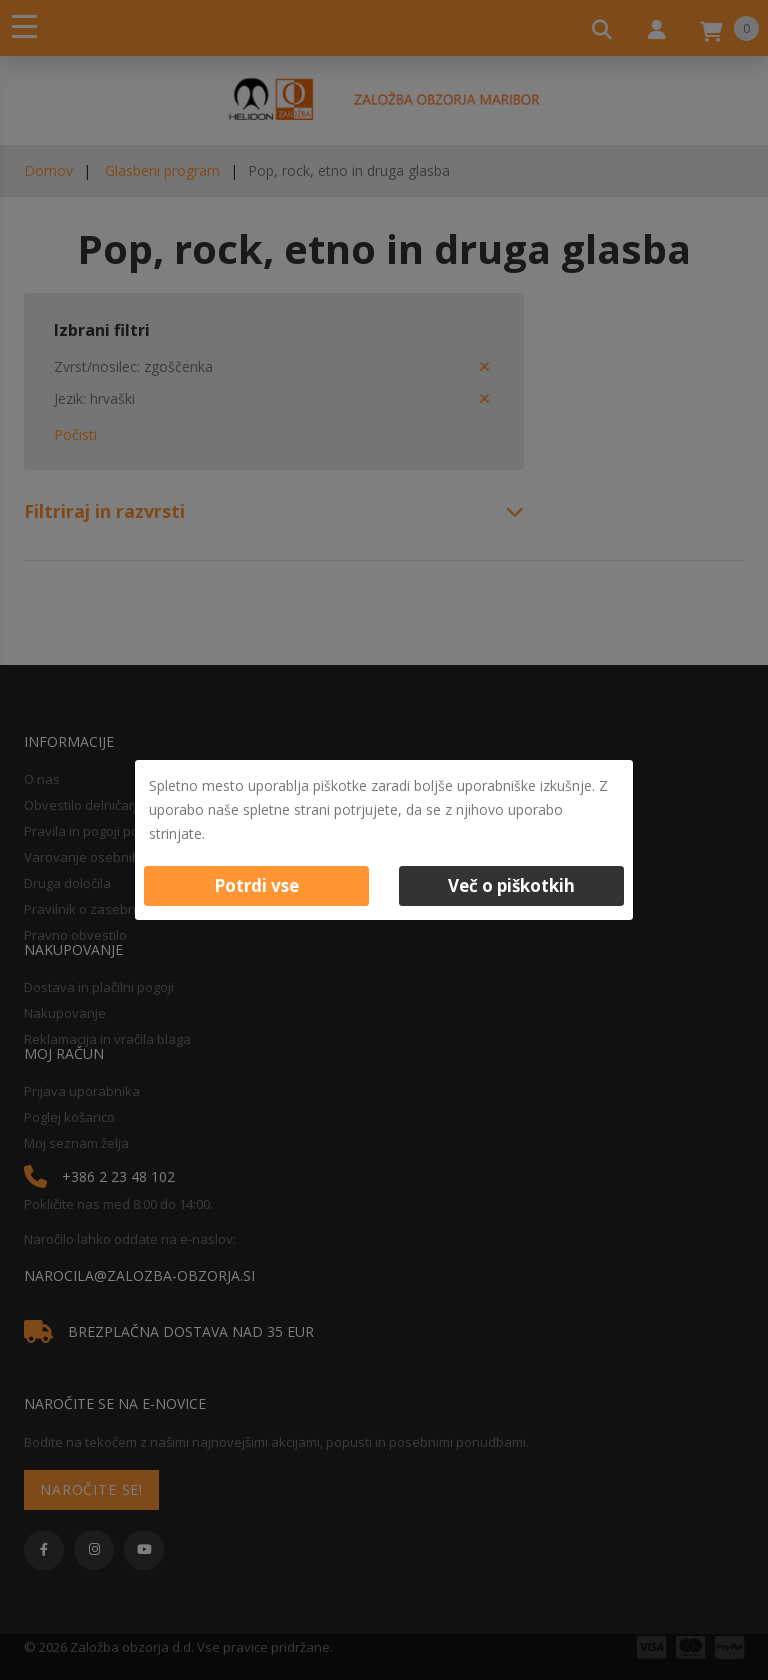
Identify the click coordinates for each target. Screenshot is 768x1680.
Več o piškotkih (511, 885)
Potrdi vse (256, 885)
